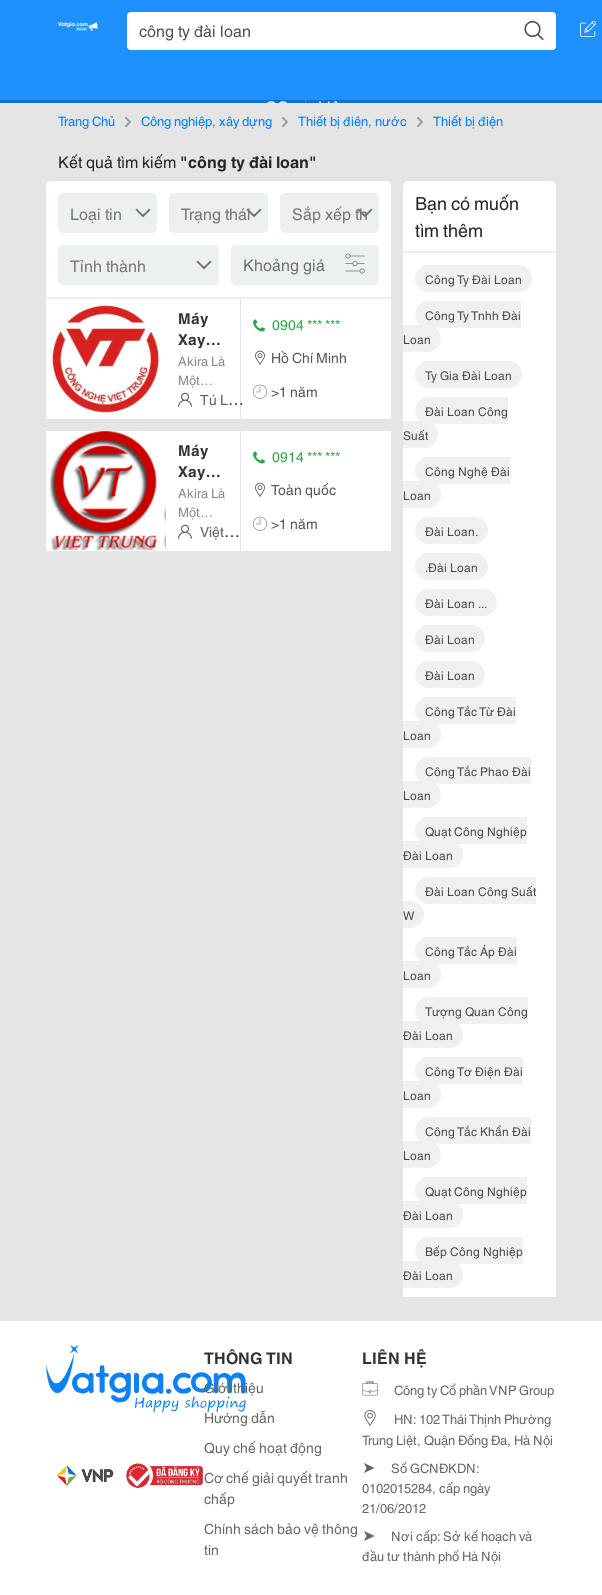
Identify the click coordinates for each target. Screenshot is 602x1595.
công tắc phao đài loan (467, 782)
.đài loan (451, 566)
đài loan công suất (455, 422)
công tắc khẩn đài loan (467, 1142)
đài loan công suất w (469, 902)
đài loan (450, 638)
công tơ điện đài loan (463, 1082)
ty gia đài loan (468, 374)
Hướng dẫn (239, 1417)
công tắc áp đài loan (460, 962)
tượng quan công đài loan (465, 1022)
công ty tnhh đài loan (462, 326)
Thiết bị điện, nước (352, 120)
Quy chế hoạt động (263, 1447)
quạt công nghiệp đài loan (465, 842)
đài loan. (451, 530)
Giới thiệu (234, 1387)
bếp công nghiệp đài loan (463, 1262)
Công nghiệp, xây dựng (206, 120)
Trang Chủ (86, 120)
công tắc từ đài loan (459, 722)
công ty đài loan (473, 278)
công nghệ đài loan (456, 482)
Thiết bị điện (468, 120)
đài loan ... (456, 602)
